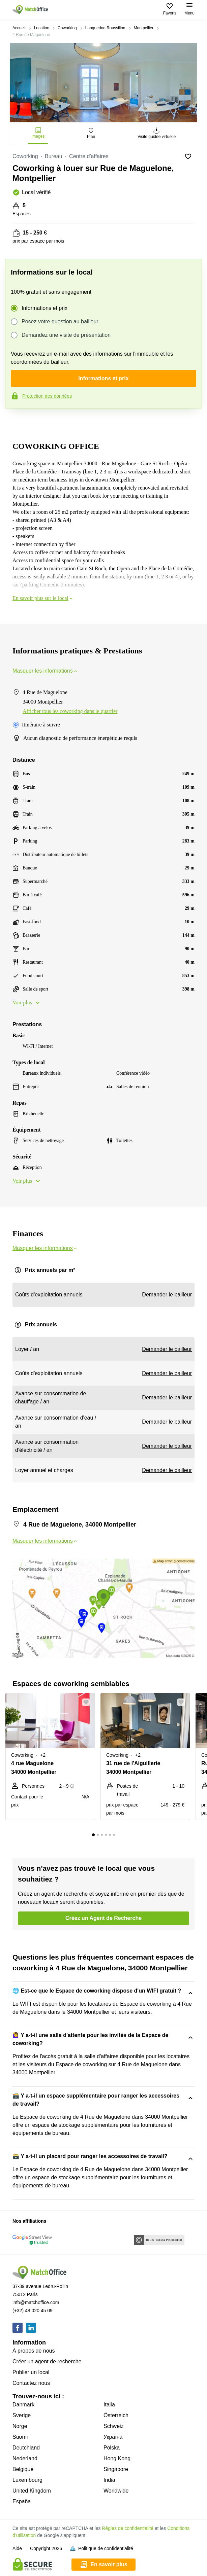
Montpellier (144, 28)
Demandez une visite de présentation (66, 335)
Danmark (23, 2404)
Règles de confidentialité (127, 2528)
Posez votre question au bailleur (60, 321)
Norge (19, 2426)
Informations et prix (44, 308)
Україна (113, 2437)
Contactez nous (31, 2383)
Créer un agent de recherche (47, 2361)
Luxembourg (27, 2480)
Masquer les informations (45, 671)
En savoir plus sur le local (43, 598)
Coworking (67, 28)
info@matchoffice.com (35, 2302)
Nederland (24, 2458)
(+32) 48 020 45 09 (32, 2310)
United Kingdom (31, 2491)
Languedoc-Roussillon (105, 28)
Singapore (116, 2469)
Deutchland (26, 2447)
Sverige (21, 2415)
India (109, 2480)
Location (41, 28)
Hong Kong (117, 2458)
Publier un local (30, 2372)
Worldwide (116, 2491)
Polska (112, 2447)
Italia (109, 2404)
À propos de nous (33, 2351)
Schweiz (114, 2426)
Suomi (20, 2437)
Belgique (22, 2469)
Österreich (116, 2415)
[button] (88, 1702)
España (21, 2501)
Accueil (19, 28)
